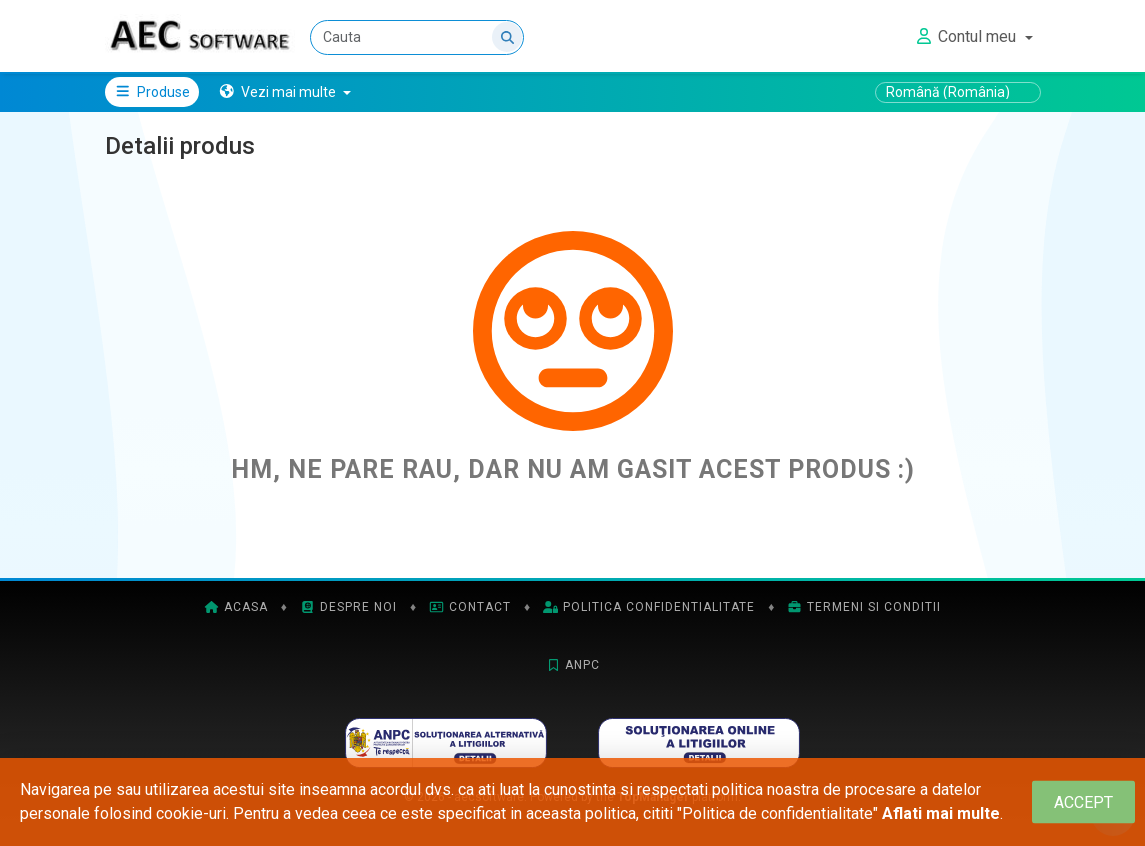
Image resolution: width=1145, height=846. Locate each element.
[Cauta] (418, 37)
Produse (152, 92)
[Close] (1083, 802)
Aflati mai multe (941, 813)
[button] (284, 92)
